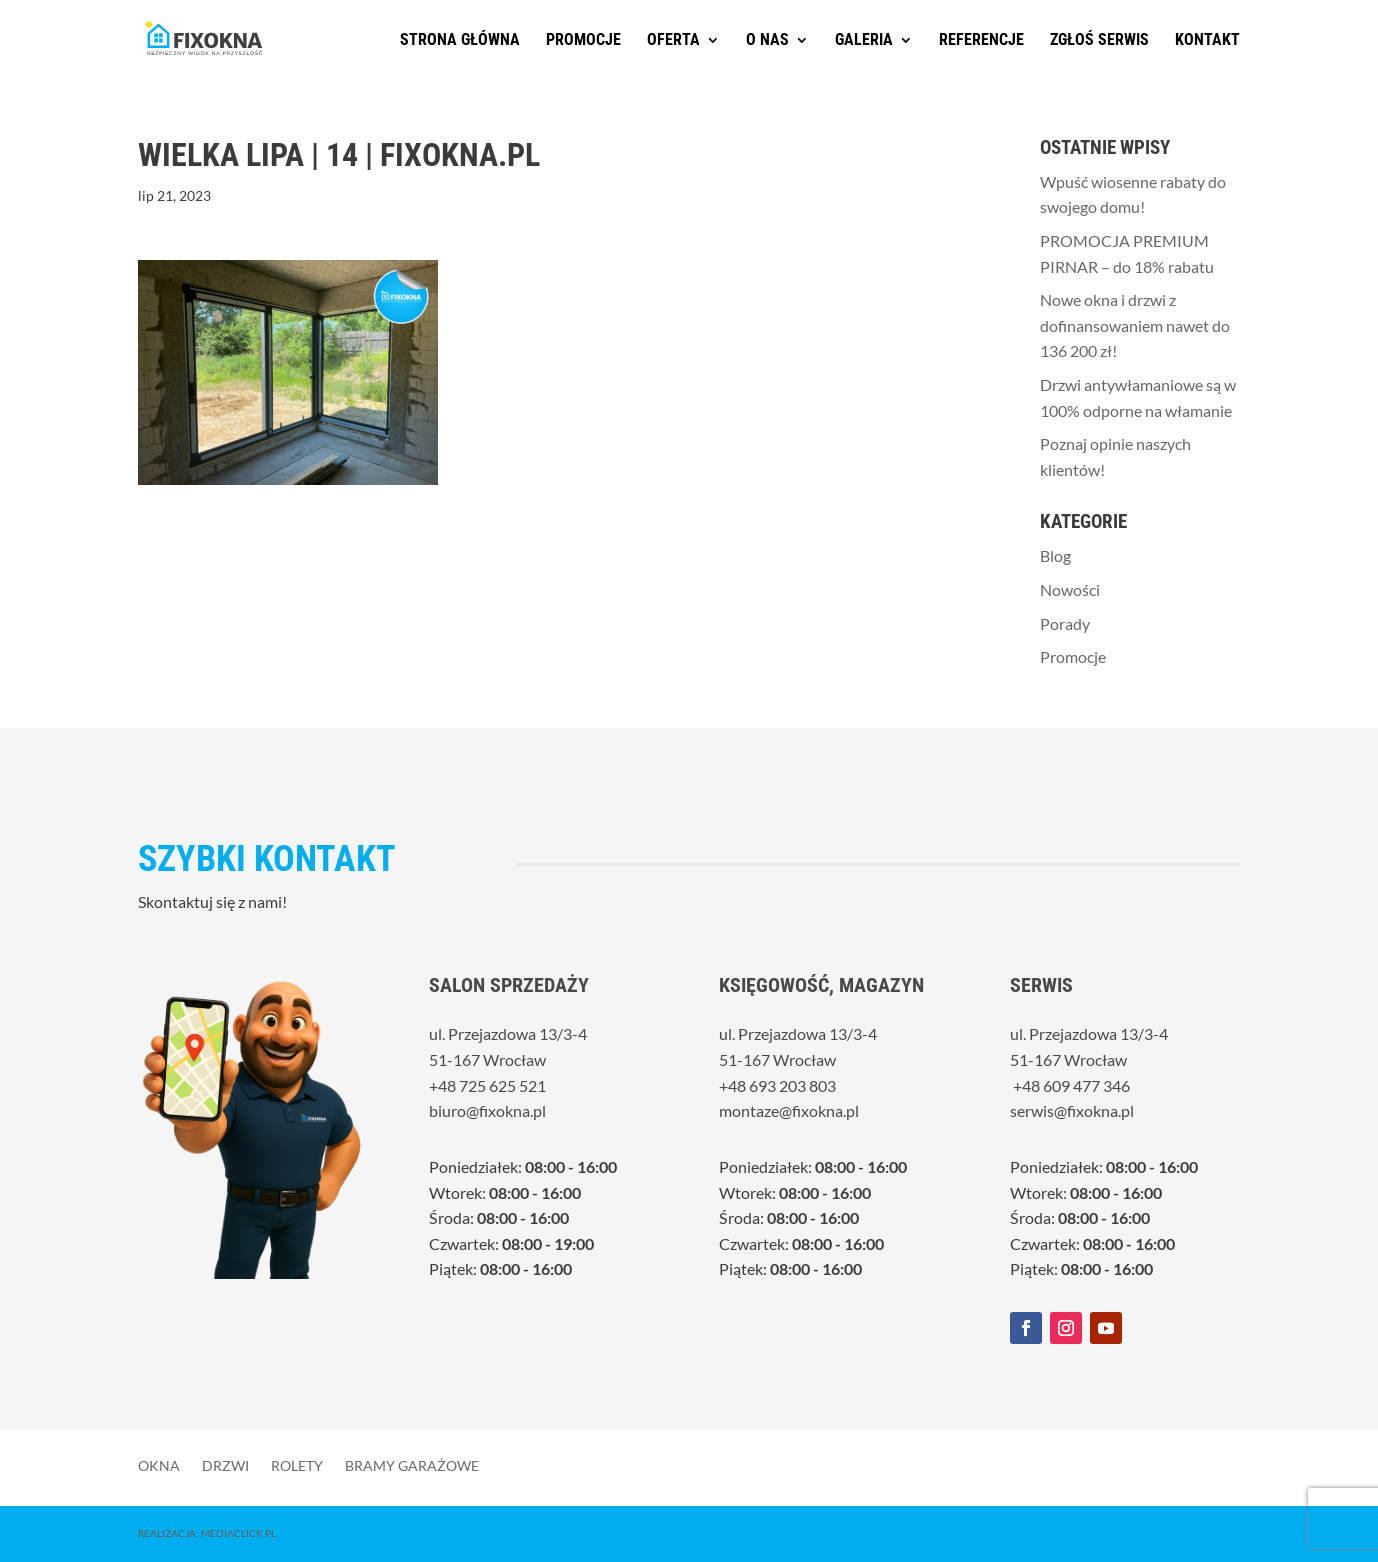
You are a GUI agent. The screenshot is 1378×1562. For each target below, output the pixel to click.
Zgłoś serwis (1099, 41)
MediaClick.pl (238, 1533)
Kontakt (1207, 41)
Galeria (864, 41)
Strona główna (460, 41)
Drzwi (225, 1465)
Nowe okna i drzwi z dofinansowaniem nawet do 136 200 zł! (1135, 325)
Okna (159, 1465)
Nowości (1070, 589)
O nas (767, 41)
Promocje (583, 41)
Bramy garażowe (412, 1465)
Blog (1055, 555)
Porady (1065, 623)
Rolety (297, 1465)
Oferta (673, 41)
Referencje (981, 41)
